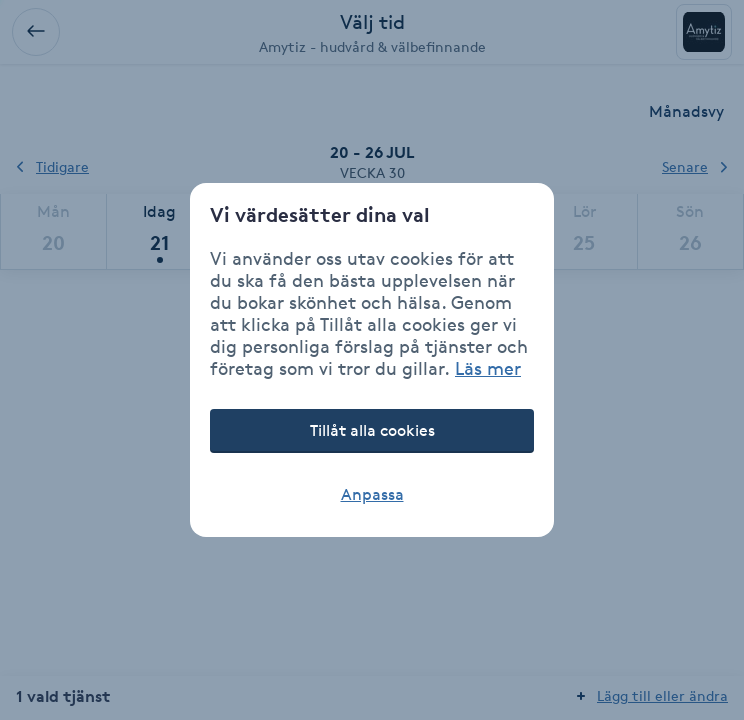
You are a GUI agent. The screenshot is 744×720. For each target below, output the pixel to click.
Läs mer (488, 368)
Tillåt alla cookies (372, 430)
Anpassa (372, 494)
